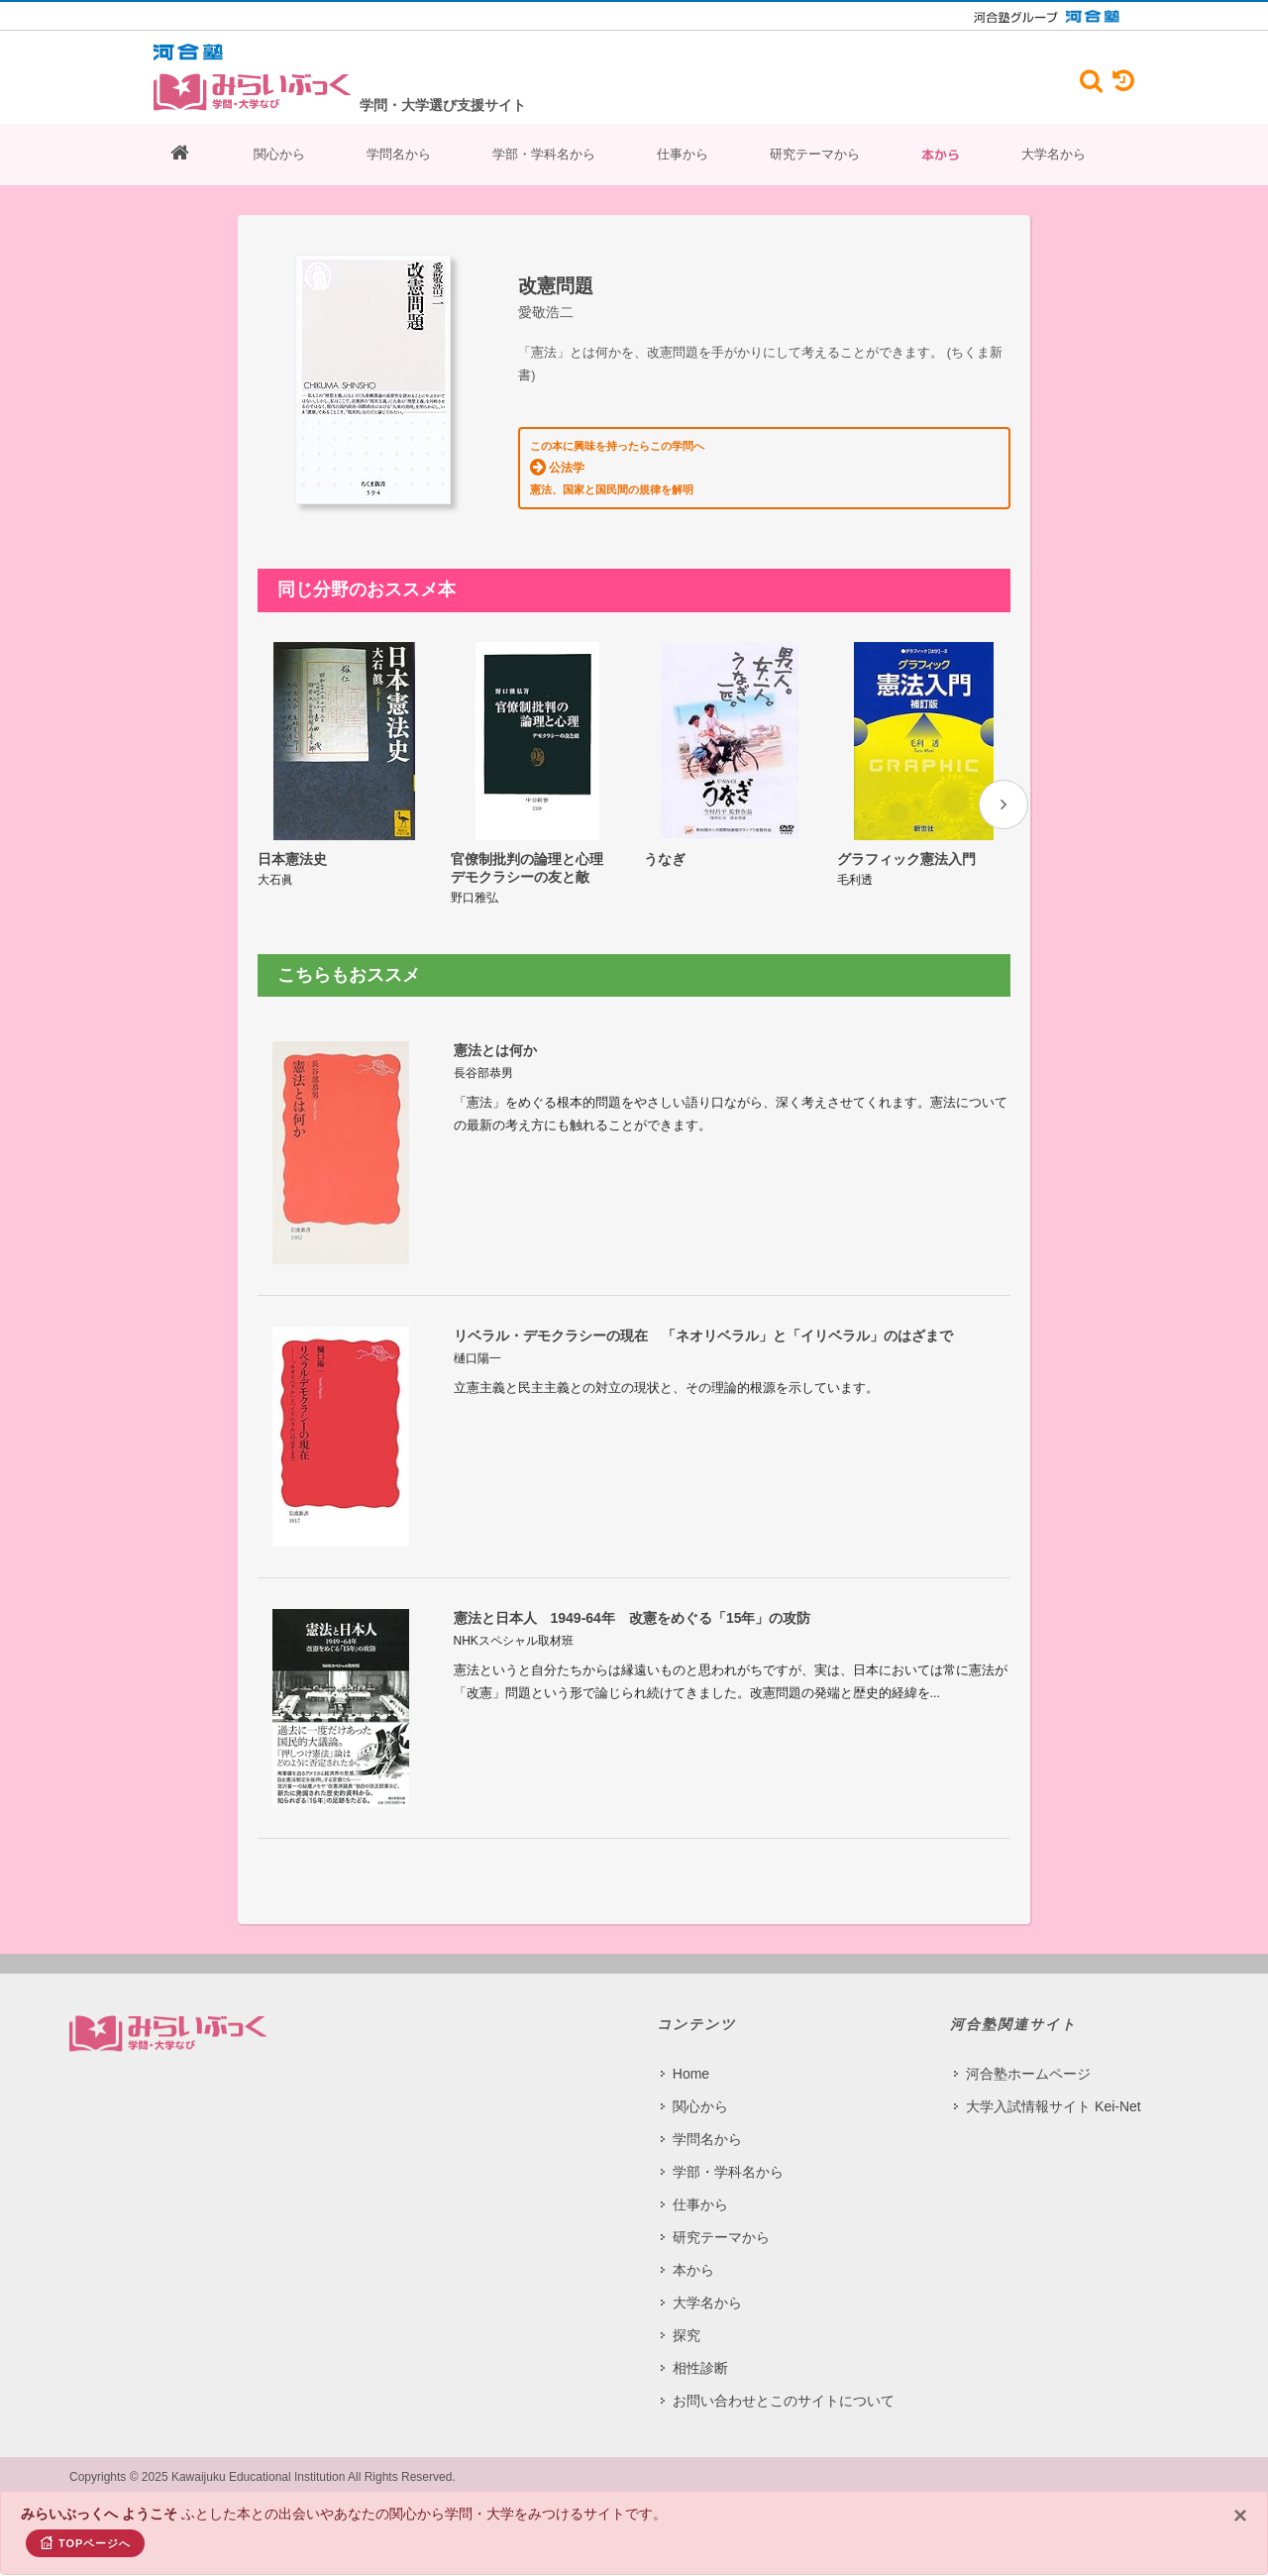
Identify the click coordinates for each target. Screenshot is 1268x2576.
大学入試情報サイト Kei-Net (1053, 2105)
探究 (686, 2334)
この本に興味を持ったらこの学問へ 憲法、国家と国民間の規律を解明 (617, 467)
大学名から (1053, 154)
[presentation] (1003, 804)
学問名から (399, 154)
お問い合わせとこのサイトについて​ (784, 2400)
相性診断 (700, 2367)
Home (691, 2073)
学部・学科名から (543, 154)
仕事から (682, 154)
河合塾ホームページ (1028, 2073)
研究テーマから (815, 154)
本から (940, 154)
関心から (279, 154)
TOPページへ (85, 2542)
